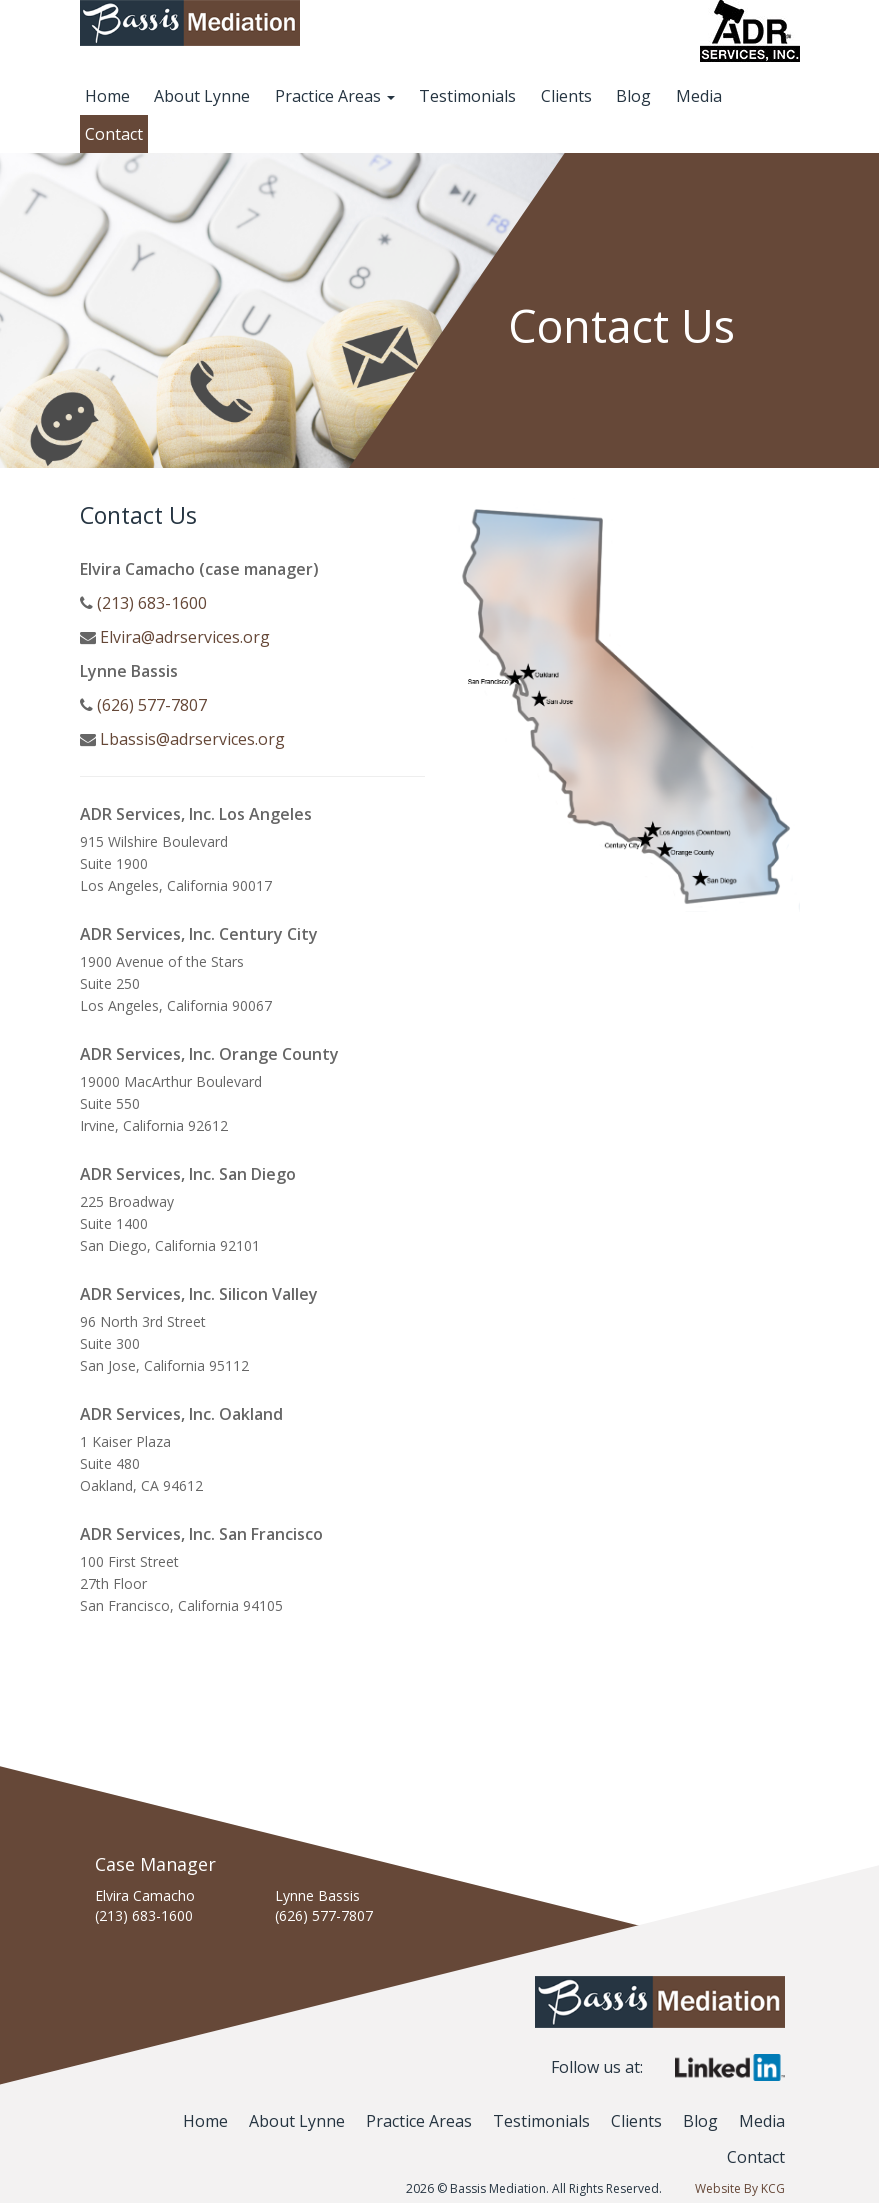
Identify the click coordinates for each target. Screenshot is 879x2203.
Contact (114, 134)
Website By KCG (740, 2188)
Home (107, 96)
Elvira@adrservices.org (185, 637)
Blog (633, 96)
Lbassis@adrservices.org (192, 739)
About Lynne (202, 96)
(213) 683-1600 (152, 603)
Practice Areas (335, 96)
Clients (566, 96)
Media (699, 96)
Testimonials (467, 96)
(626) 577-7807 (152, 705)
